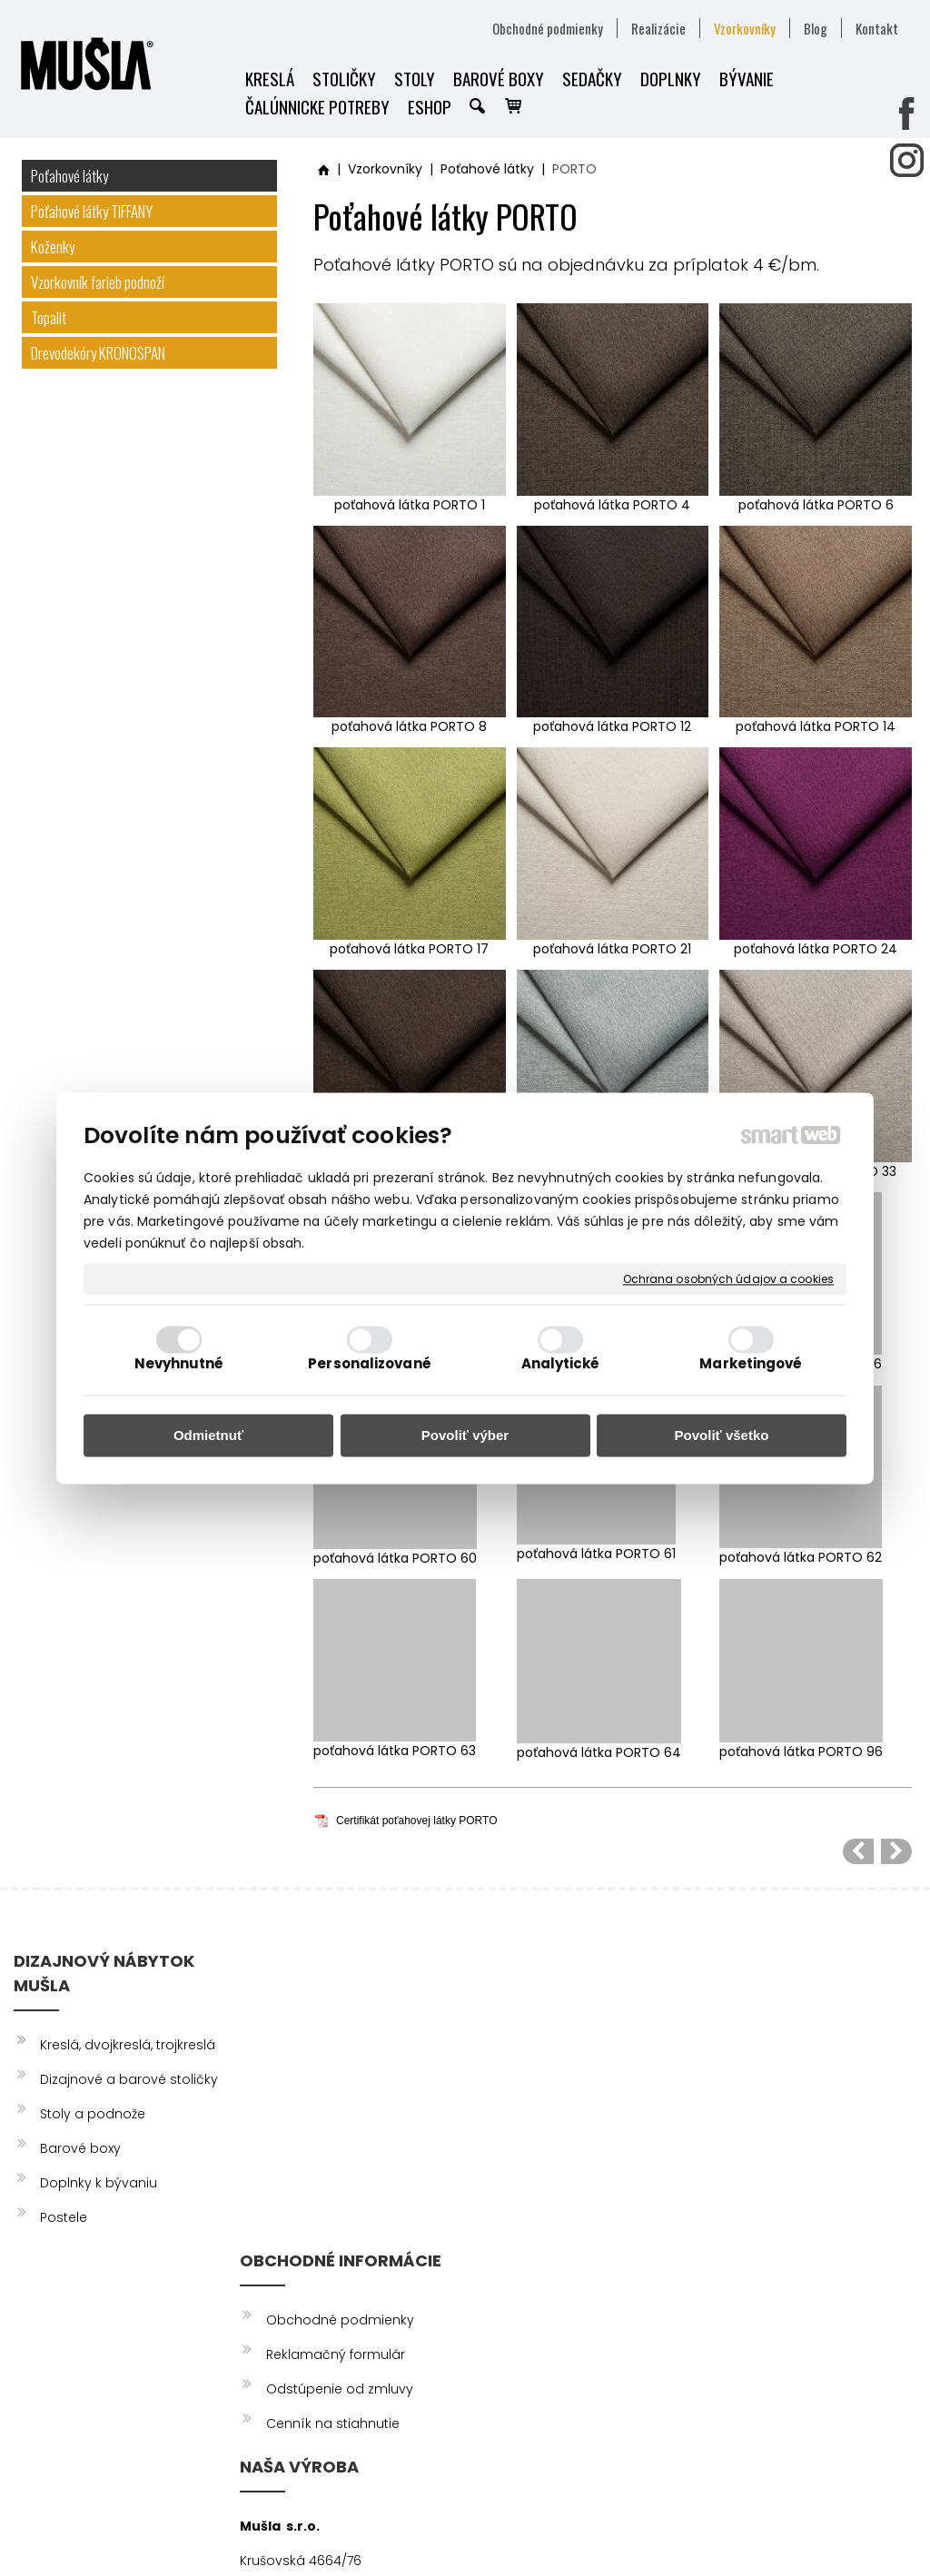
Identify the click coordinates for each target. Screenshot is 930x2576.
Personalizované (369, 1363)
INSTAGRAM (767, 2055)
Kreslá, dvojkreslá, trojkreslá (127, 2045)
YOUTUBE (759, 2089)
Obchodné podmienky (343, 2020)
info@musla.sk (517, 2192)
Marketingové (750, 1363)
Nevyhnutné (179, 1363)
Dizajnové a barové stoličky (129, 2079)
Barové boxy (80, 2148)
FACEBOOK (766, 2020)
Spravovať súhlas (818, 2530)
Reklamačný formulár (338, 2055)
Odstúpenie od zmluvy (342, 2089)
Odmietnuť (208, 1436)
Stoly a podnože (92, 2114)
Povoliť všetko (722, 1436)
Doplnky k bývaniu (98, 2183)
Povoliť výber (465, 1436)
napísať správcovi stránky (456, 2530)
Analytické (560, 1363)
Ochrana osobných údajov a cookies (728, 1279)
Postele (63, 2217)
